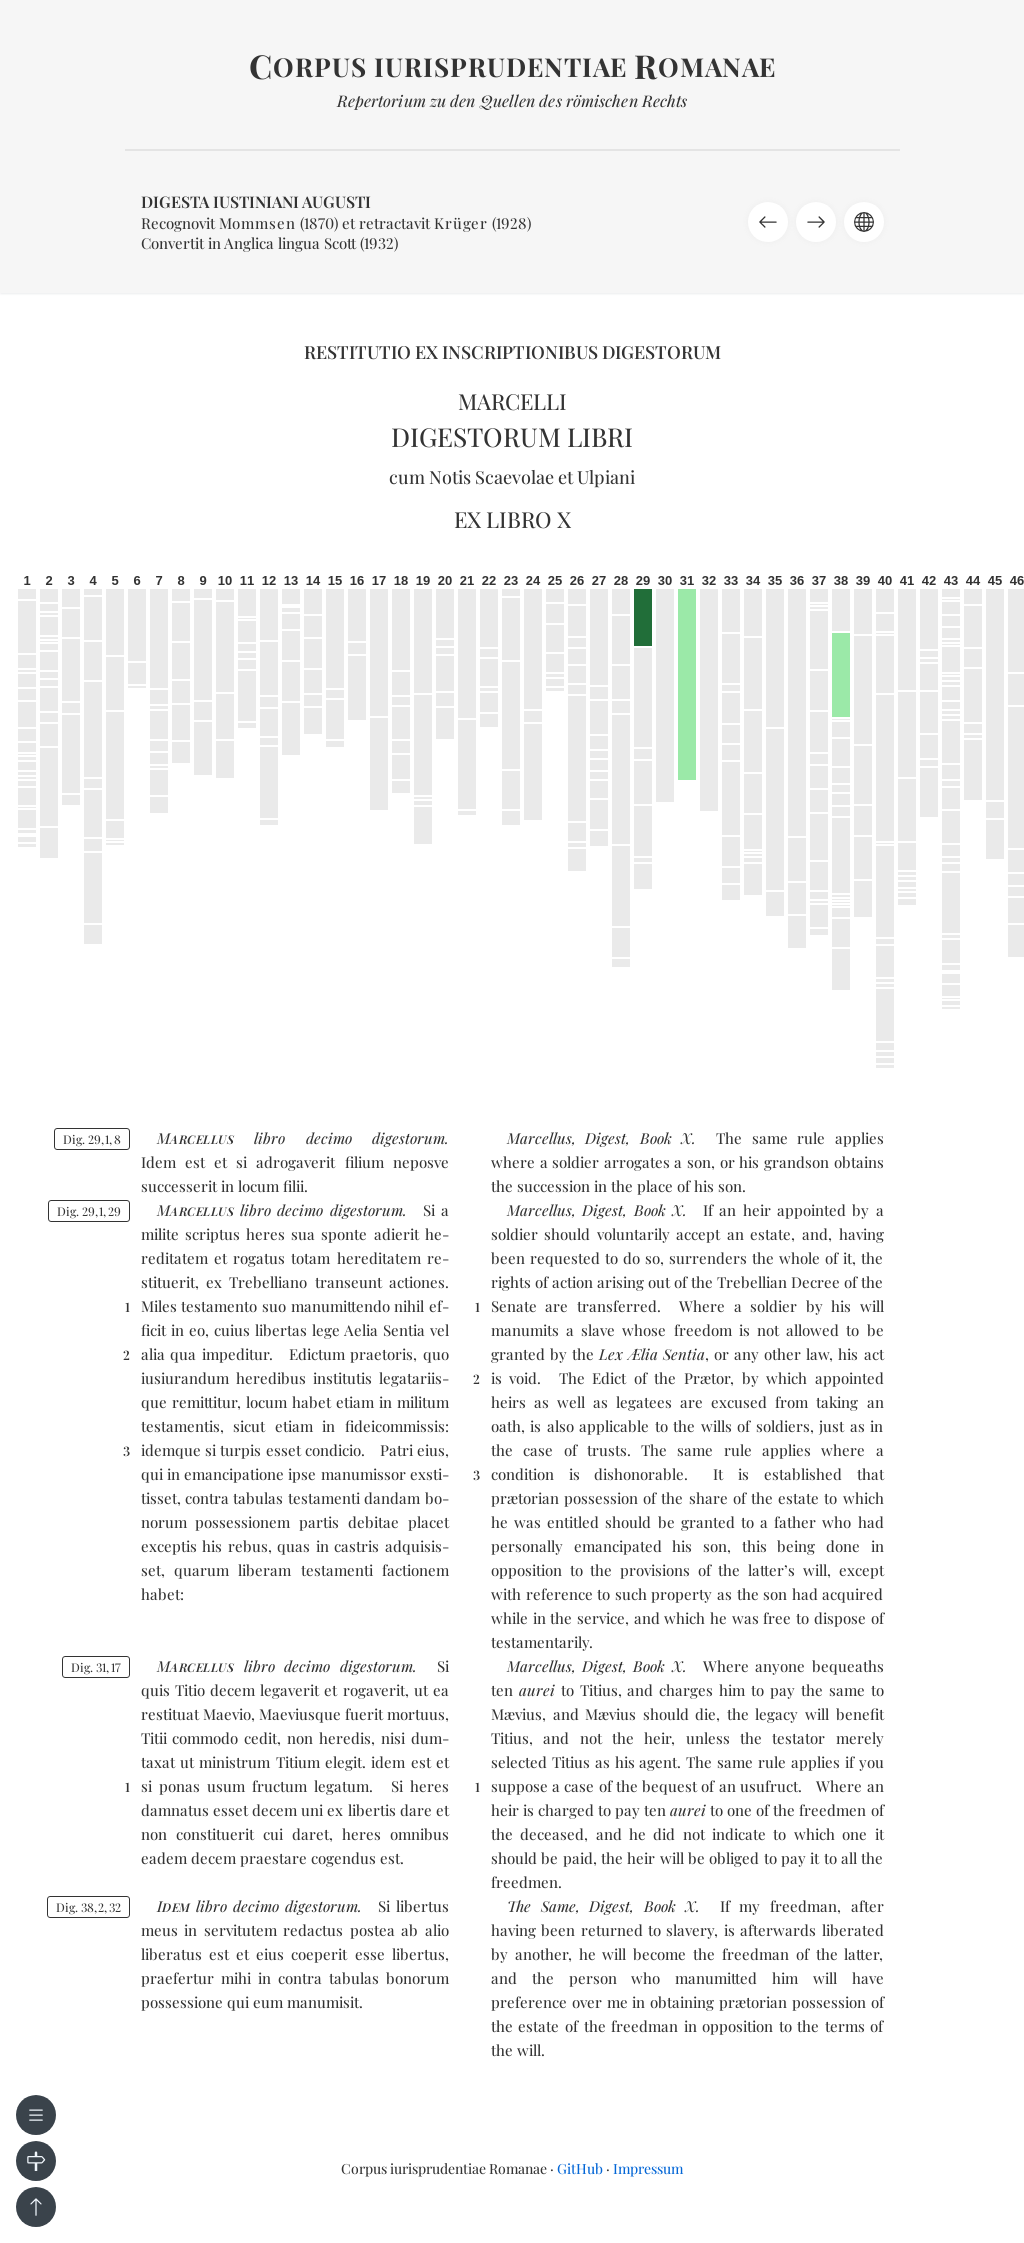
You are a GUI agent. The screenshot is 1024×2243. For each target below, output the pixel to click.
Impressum (648, 2168)
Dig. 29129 (89, 1211)
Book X (666, 1138)
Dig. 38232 (88, 1907)
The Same (541, 1906)
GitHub (580, 2168)
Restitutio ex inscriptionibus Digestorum (512, 352)
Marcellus (539, 1138)
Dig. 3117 (95, 1667)
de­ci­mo (329, 1138)
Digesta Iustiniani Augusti (256, 201)
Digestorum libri (512, 436)
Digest (605, 1138)
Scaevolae (514, 477)
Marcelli (512, 401)
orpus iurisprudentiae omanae (512, 66)
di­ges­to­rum (408, 1138)
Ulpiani (606, 477)
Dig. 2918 (92, 1139)
